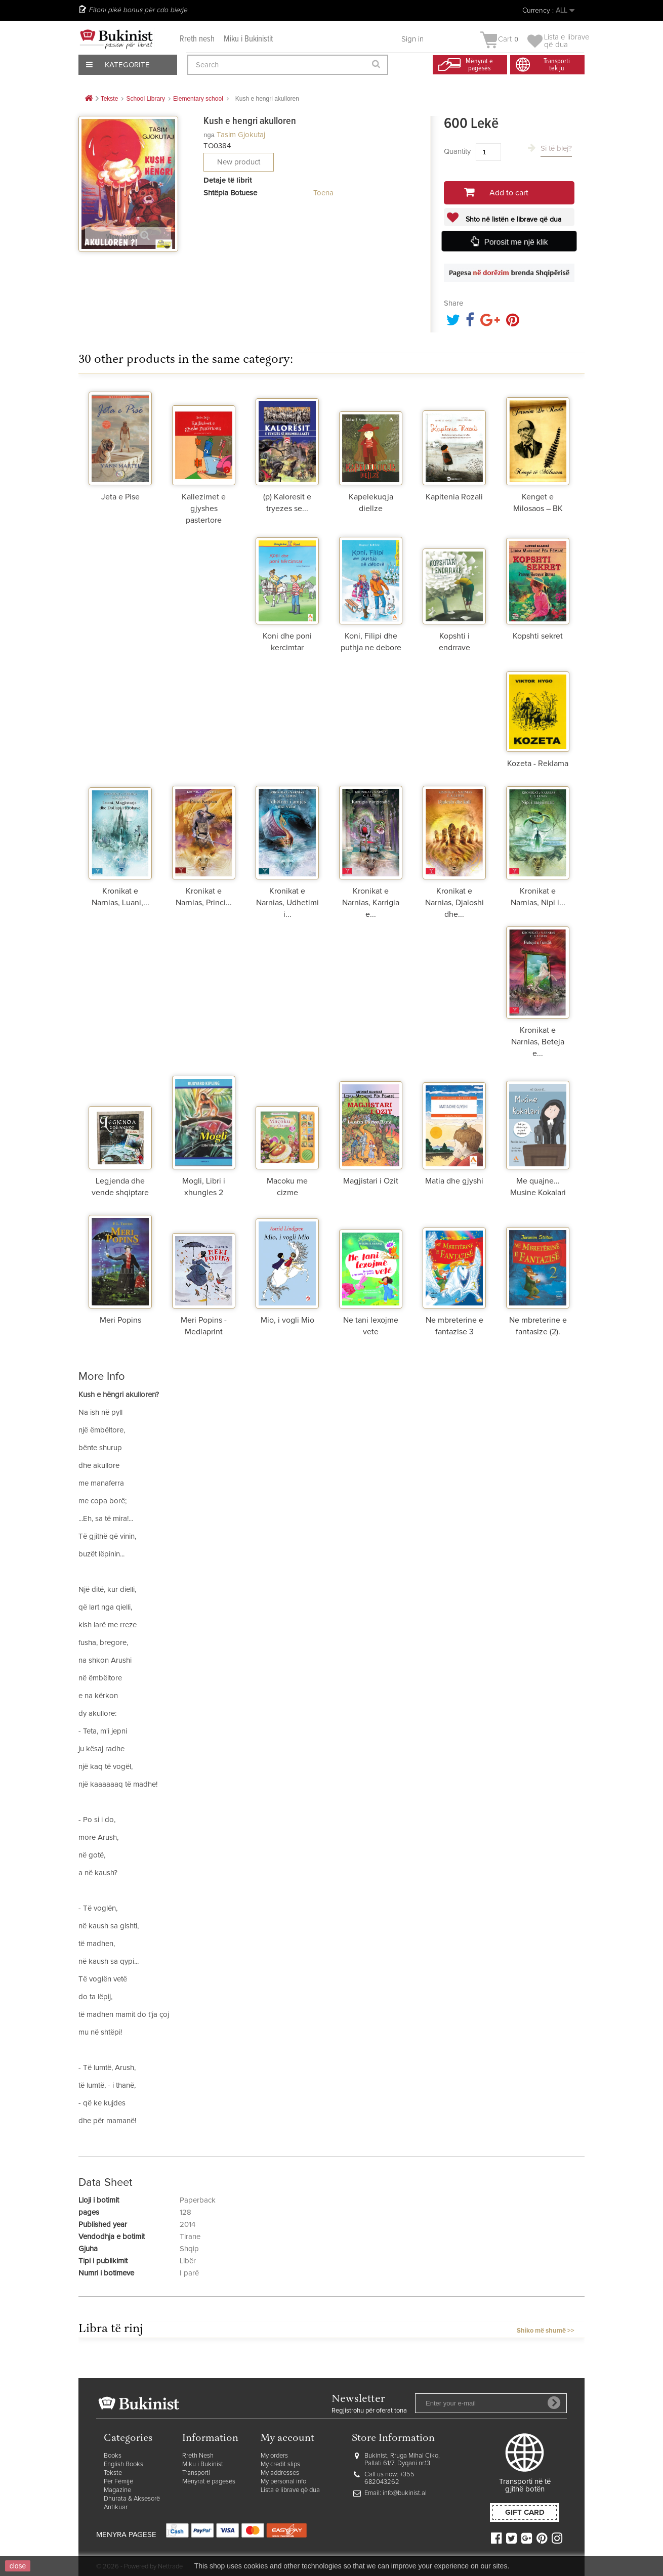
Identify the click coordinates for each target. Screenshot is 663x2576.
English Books (123, 2464)
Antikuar (116, 2507)
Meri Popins (120, 1320)
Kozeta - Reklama (537, 763)
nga (209, 135)
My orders (274, 2456)
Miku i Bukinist (202, 2464)
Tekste (113, 2473)
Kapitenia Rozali (454, 497)
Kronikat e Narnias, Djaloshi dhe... (454, 902)
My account (287, 2438)
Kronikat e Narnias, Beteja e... (537, 1042)
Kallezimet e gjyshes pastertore (204, 508)
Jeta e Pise (120, 497)
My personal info (283, 2481)
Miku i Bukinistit (248, 39)
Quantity (457, 151)
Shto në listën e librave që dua (512, 219)
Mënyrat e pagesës (208, 2481)
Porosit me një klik (516, 241)
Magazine (117, 2490)
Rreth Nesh (198, 2456)
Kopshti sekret (538, 636)
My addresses (280, 2473)
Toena (323, 193)
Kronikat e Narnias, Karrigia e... (370, 902)
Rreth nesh (197, 39)
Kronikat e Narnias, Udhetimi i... (287, 902)
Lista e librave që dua (290, 2490)
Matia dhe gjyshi (454, 1181)
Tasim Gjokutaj (241, 135)
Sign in (412, 39)
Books (112, 2456)
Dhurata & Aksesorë (132, 2499)
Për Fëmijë (118, 2481)
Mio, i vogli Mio (287, 1320)
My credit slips (280, 2464)
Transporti (196, 2473)
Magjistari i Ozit (370, 1181)
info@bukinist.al (405, 2493)
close (18, 2566)
